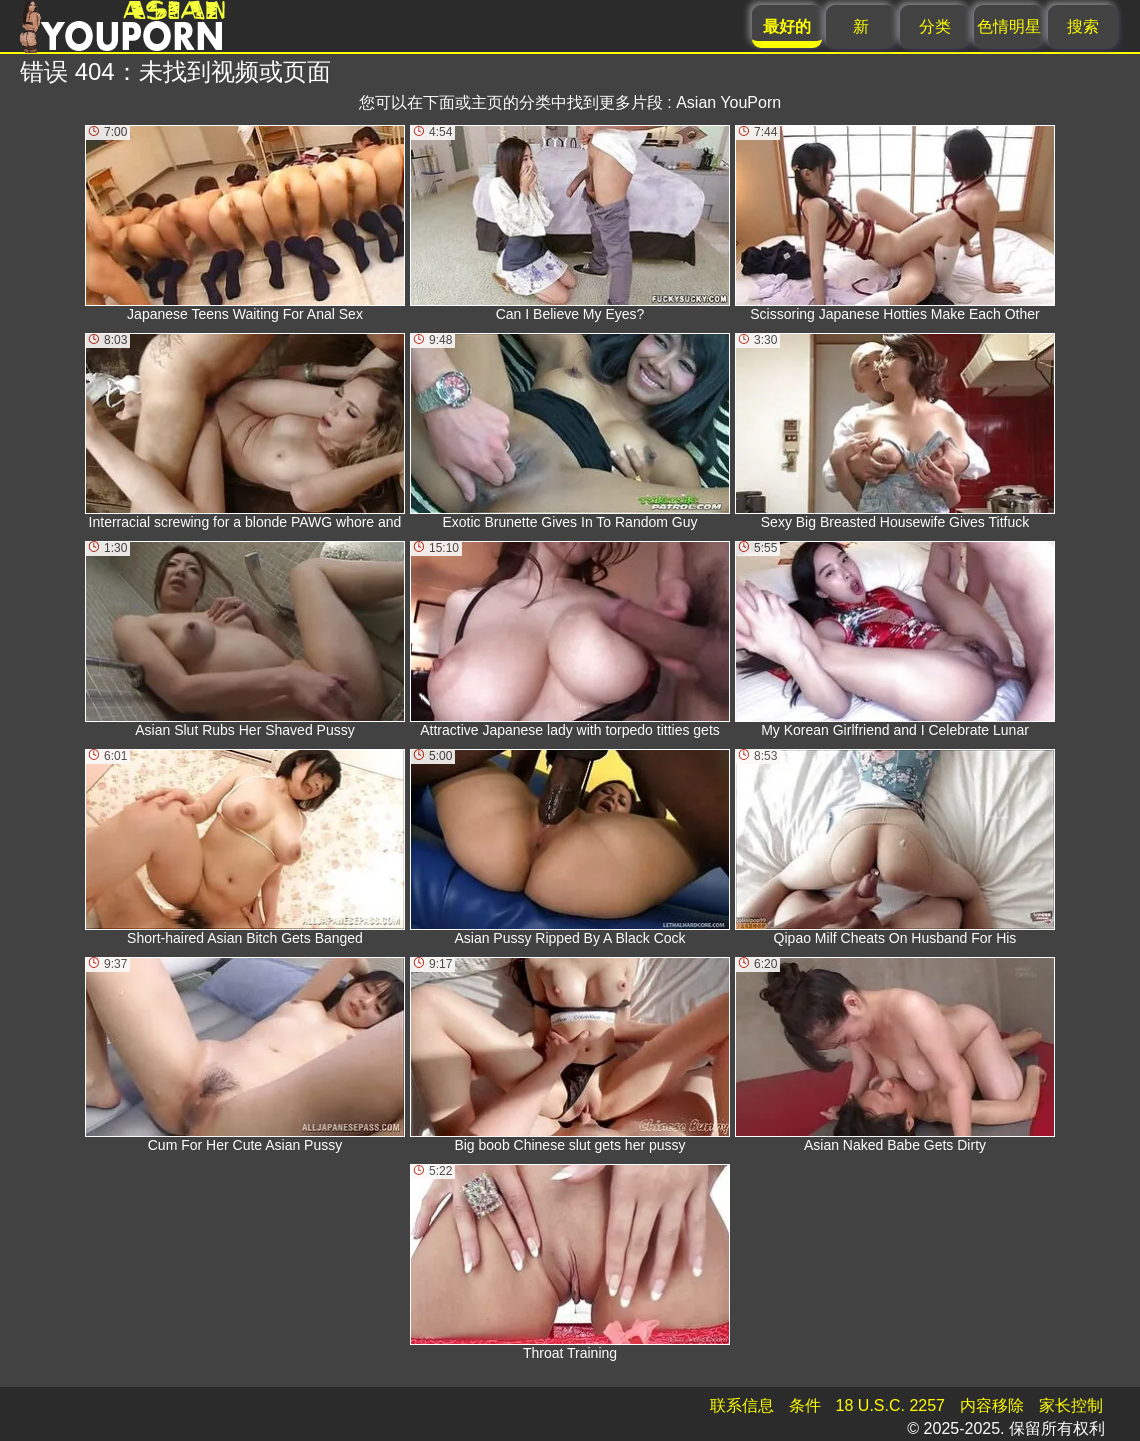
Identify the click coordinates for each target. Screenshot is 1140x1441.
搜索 (1083, 26)
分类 (935, 26)
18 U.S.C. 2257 (890, 1405)
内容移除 (992, 1405)
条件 (805, 1405)
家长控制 (1071, 1405)
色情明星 (1009, 26)
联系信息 (742, 1405)
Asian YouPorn (728, 102)
